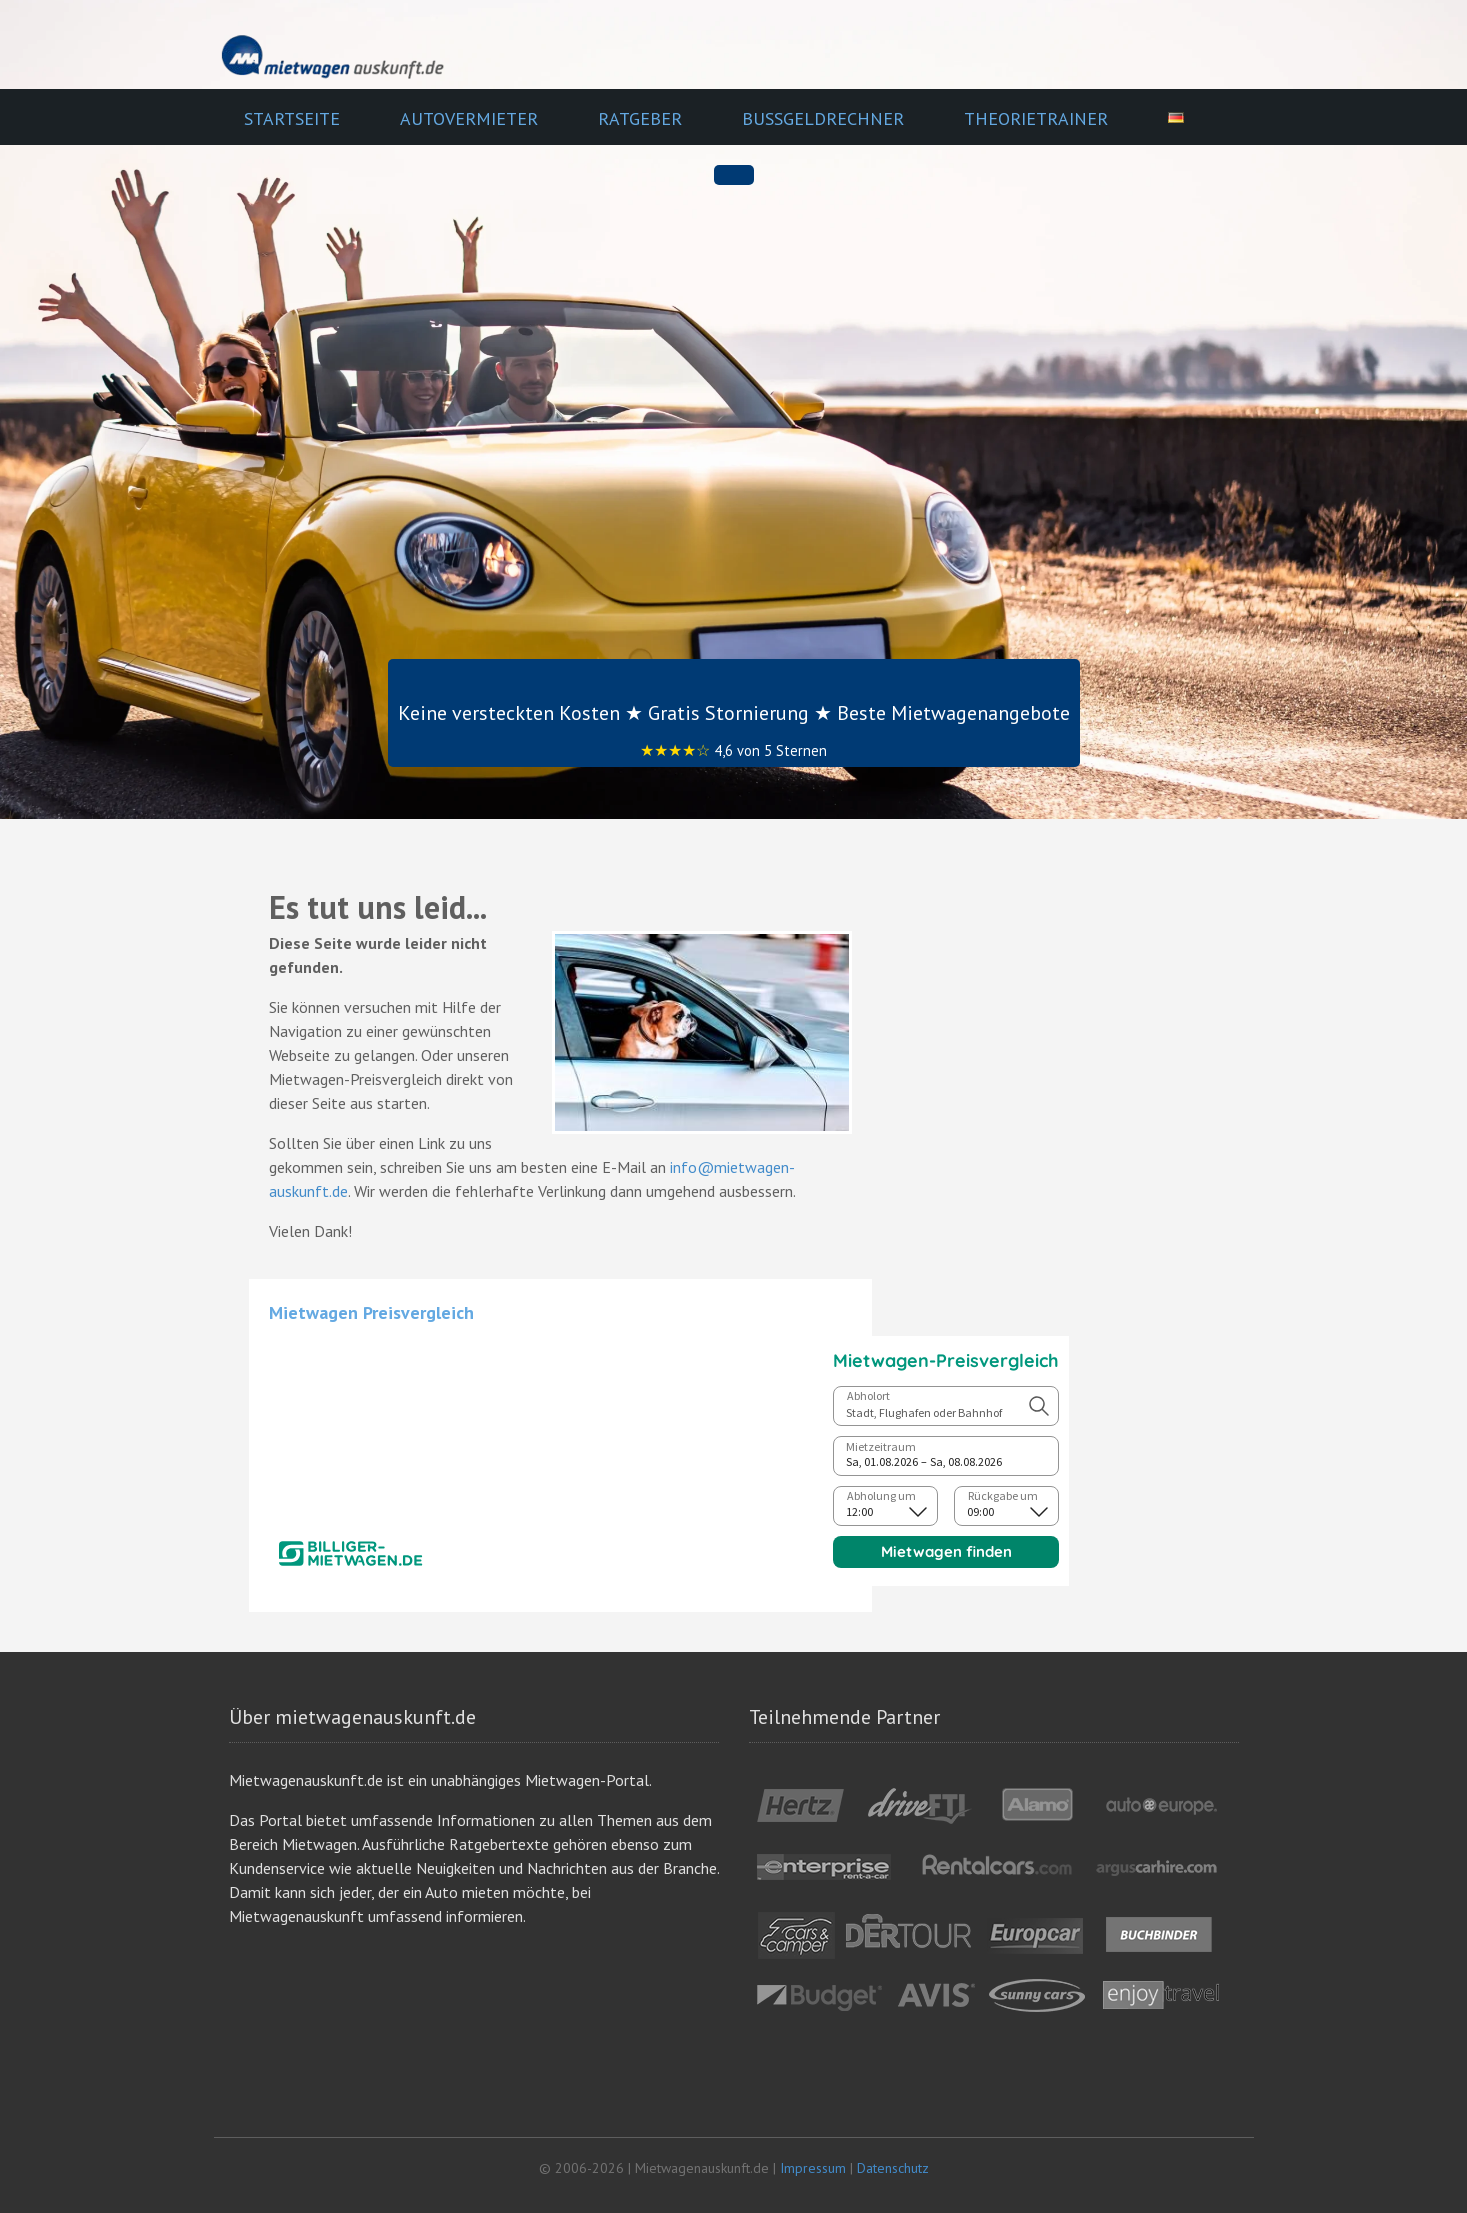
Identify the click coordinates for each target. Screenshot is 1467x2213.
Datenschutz (893, 2168)
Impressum (813, 2168)
